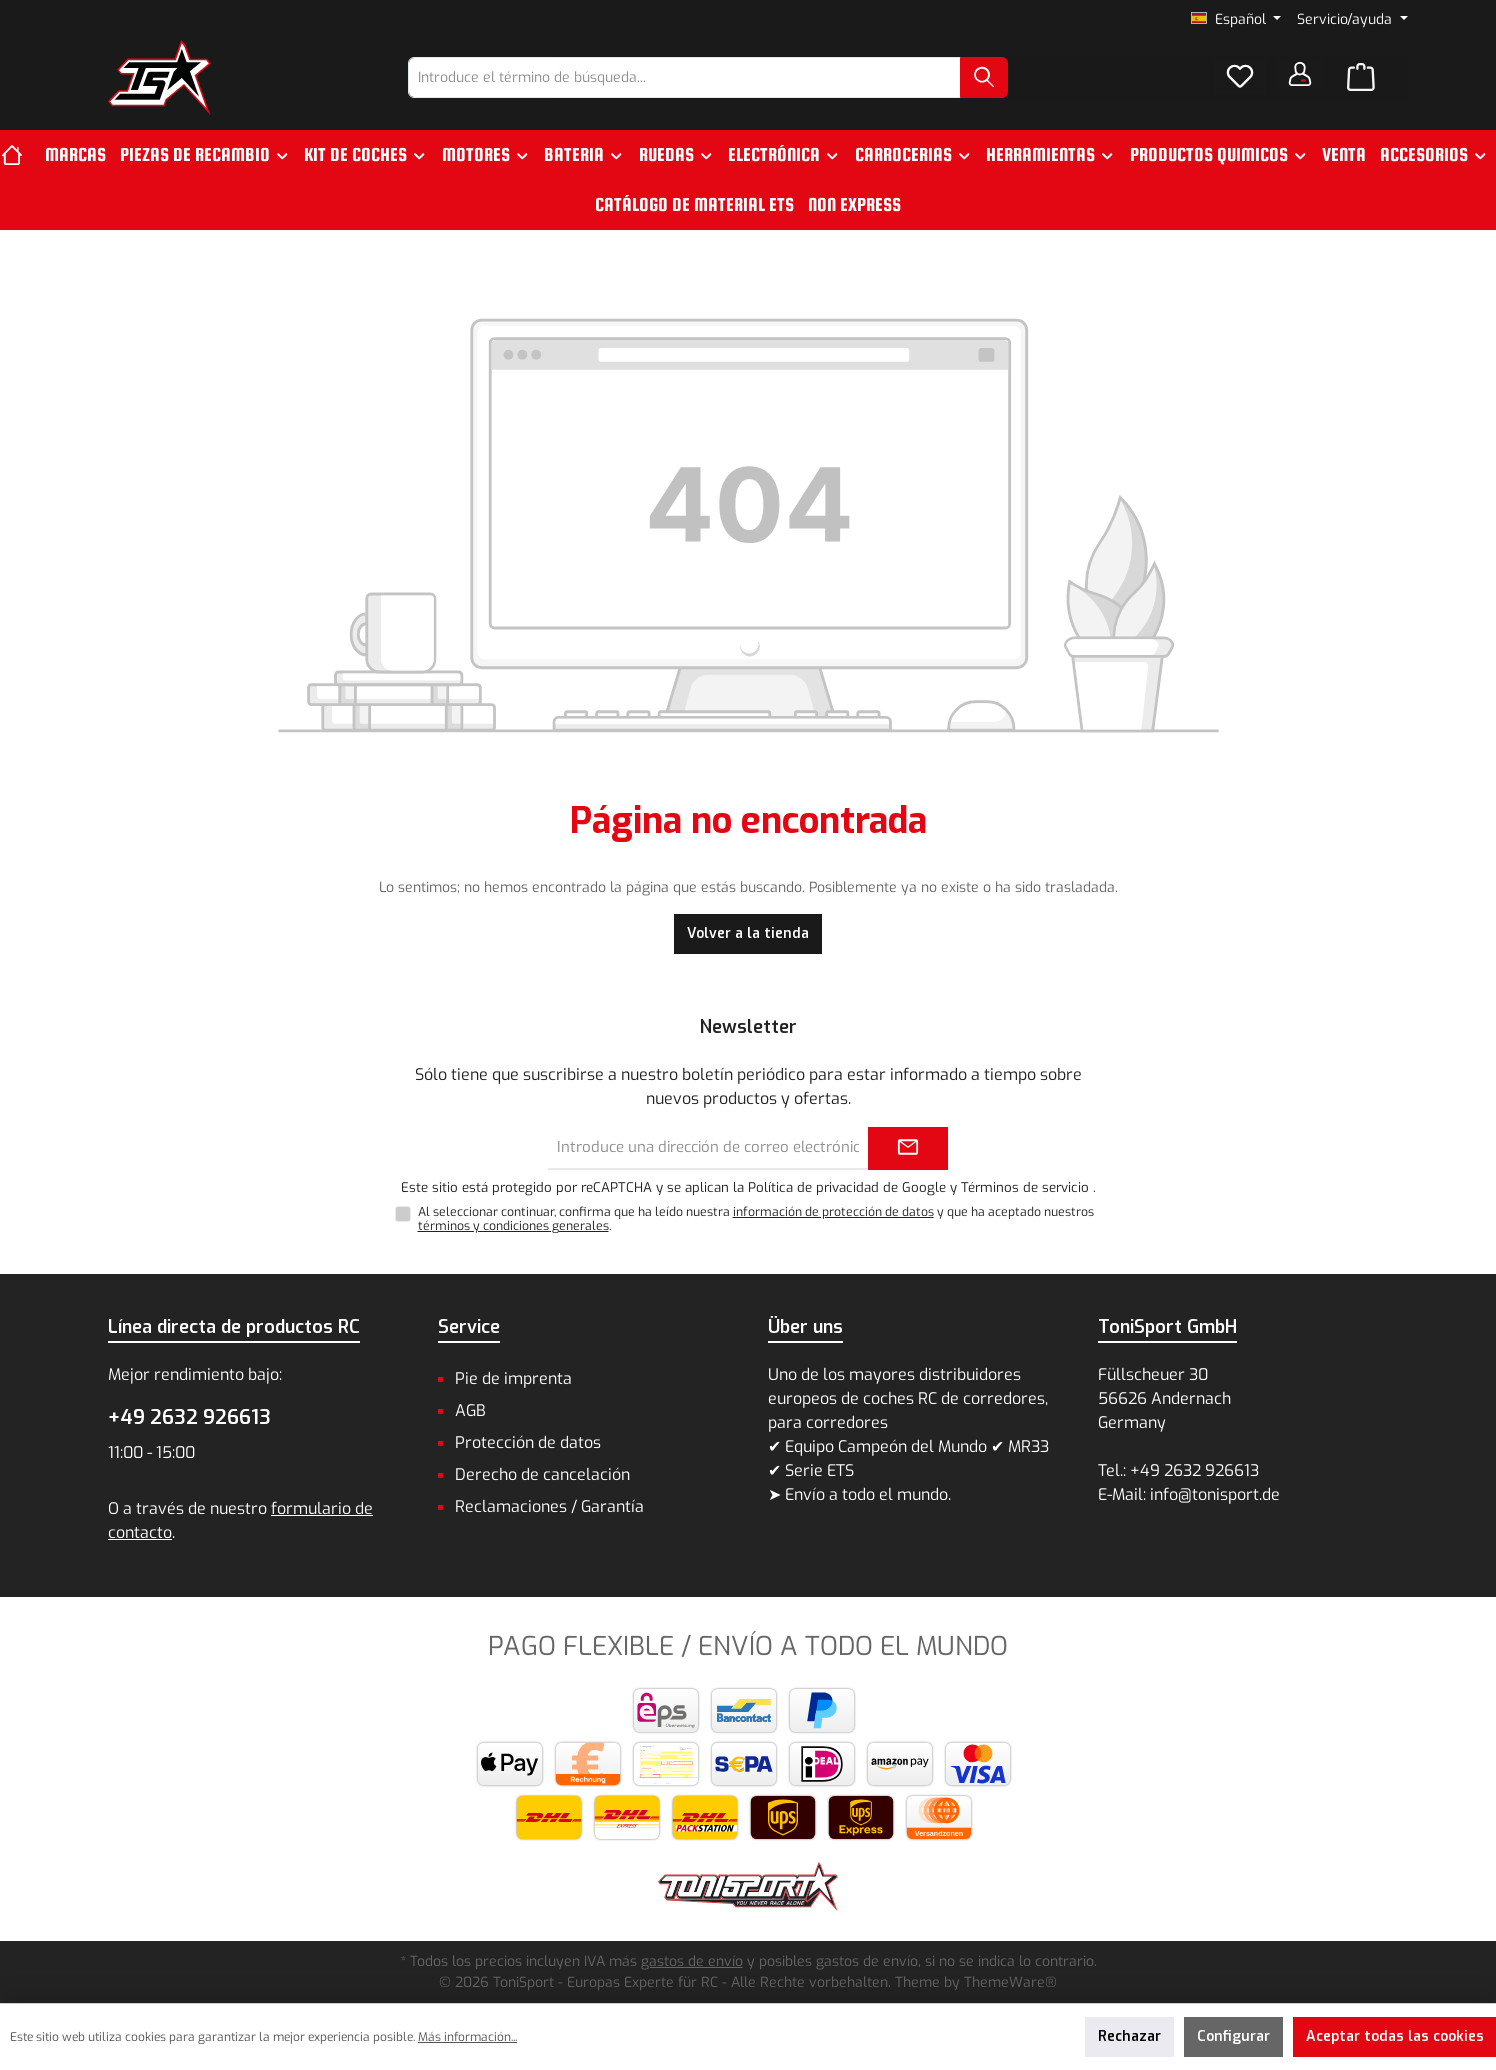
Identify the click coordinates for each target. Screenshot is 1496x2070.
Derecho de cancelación (542, 1474)
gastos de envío (692, 1961)
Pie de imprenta (513, 1378)
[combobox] (684, 77)
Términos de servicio (1025, 1187)
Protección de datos (528, 1442)
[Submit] (908, 1148)
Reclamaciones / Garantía (549, 1506)
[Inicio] (19, 155)
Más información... (467, 2037)
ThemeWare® (1010, 1982)
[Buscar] (984, 77)
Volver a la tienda (748, 933)
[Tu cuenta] (1300, 74)
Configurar (1233, 2036)
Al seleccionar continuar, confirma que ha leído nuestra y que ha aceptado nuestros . (756, 1219)
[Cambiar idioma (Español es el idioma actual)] (1236, 20)
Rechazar (1129, 2036)
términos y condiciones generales (513, 1226)
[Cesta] (1361, 78)
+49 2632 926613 (189, 1417)
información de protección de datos (833, 1212)
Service (469, 1327)
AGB (470, 1410)
